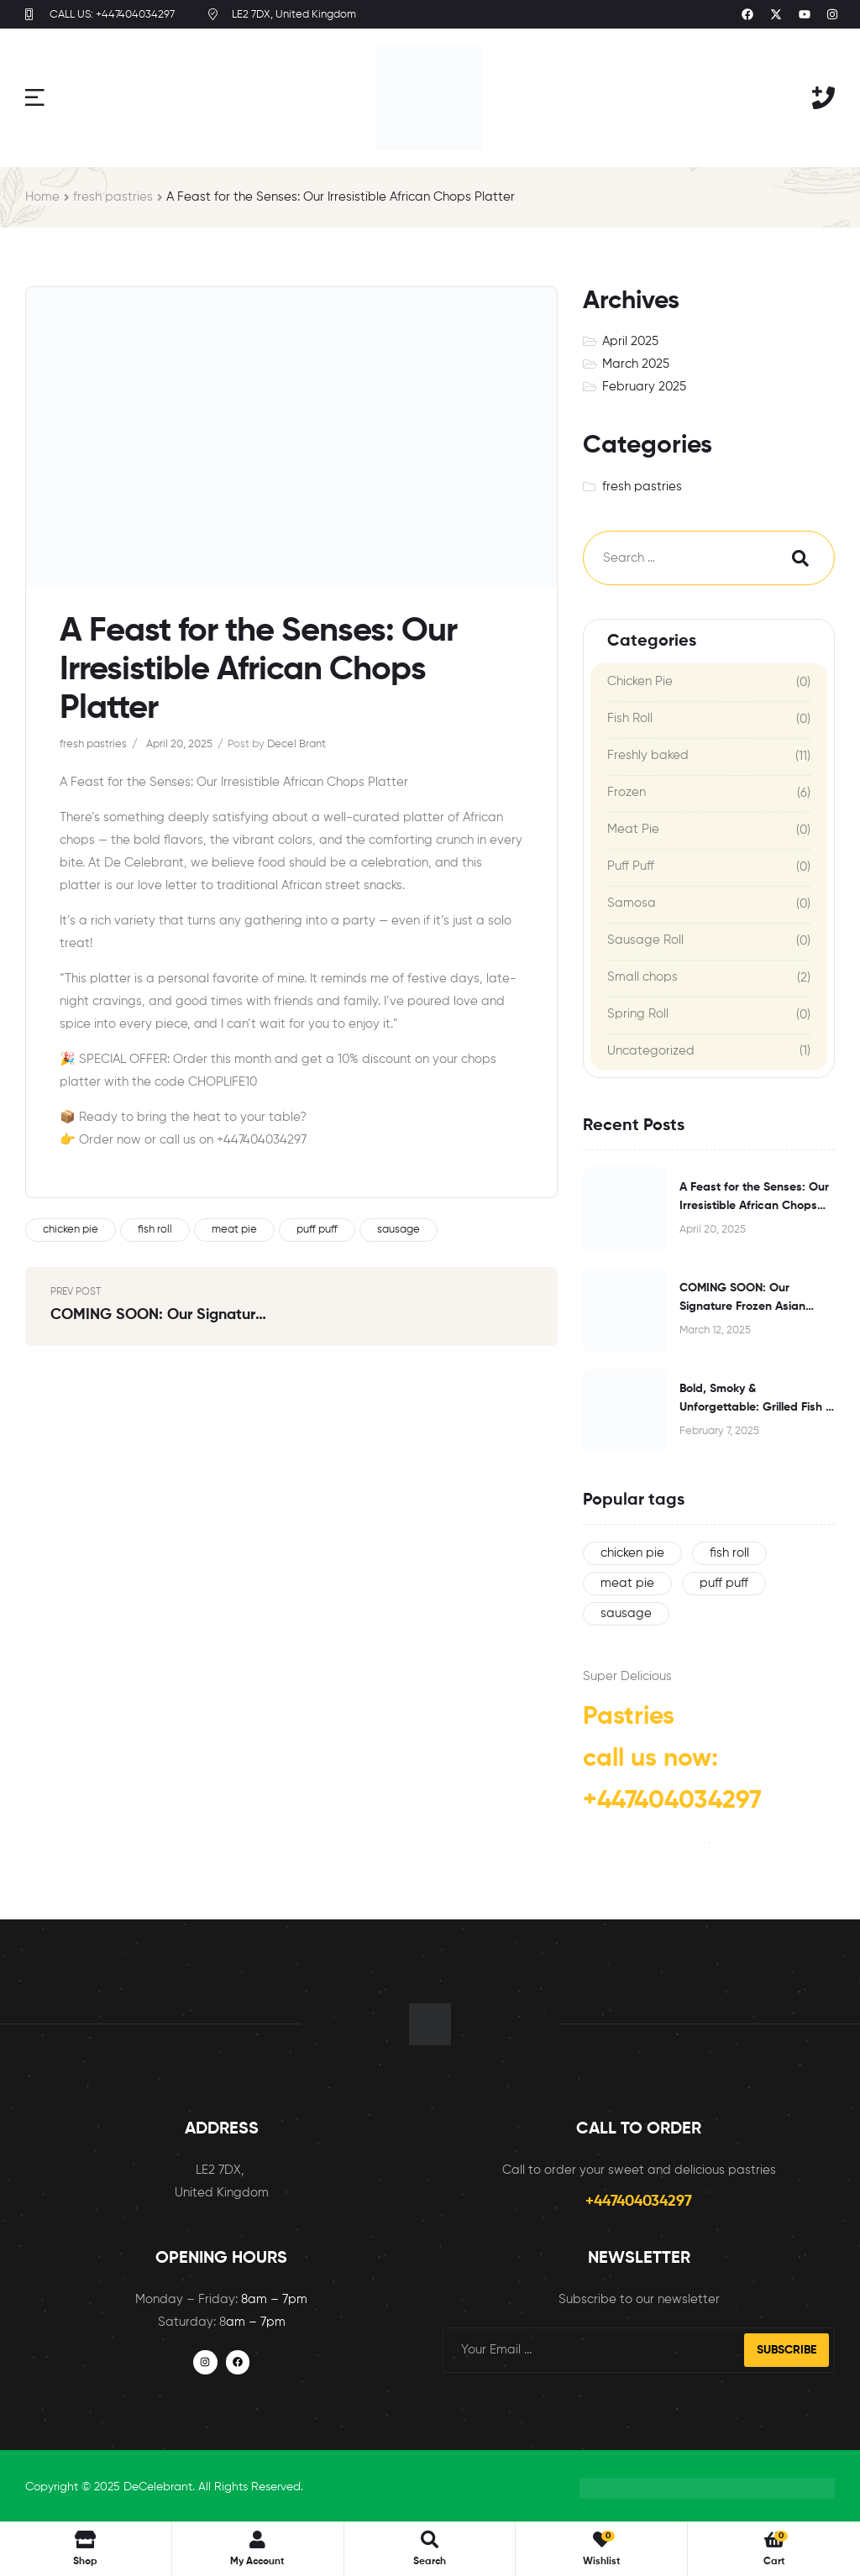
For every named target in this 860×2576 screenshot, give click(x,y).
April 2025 (630, 341)
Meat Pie (633, 829)
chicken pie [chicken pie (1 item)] (632, 1553)
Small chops (642, 977)
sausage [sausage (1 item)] (626, 1613)
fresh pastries (113, 197)
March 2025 (635, 364)
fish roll (155, 1229)
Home (42, 197)
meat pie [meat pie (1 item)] (627, 1583)
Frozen (626, 792)
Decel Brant (296, 744)
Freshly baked (648, 755)
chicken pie (70, 1229)
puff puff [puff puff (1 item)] (724, 1583)
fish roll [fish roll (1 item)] (729, 1553)
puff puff (317, 1229)
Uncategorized (651, 1051)
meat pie (234, 1229)
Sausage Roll (645, 940)
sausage (398, 1229)
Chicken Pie (640, 681)
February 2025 (644, 386)
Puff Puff (630, 866)
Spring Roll (638, 1014)
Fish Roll (630, 718)
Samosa (631, 903)
